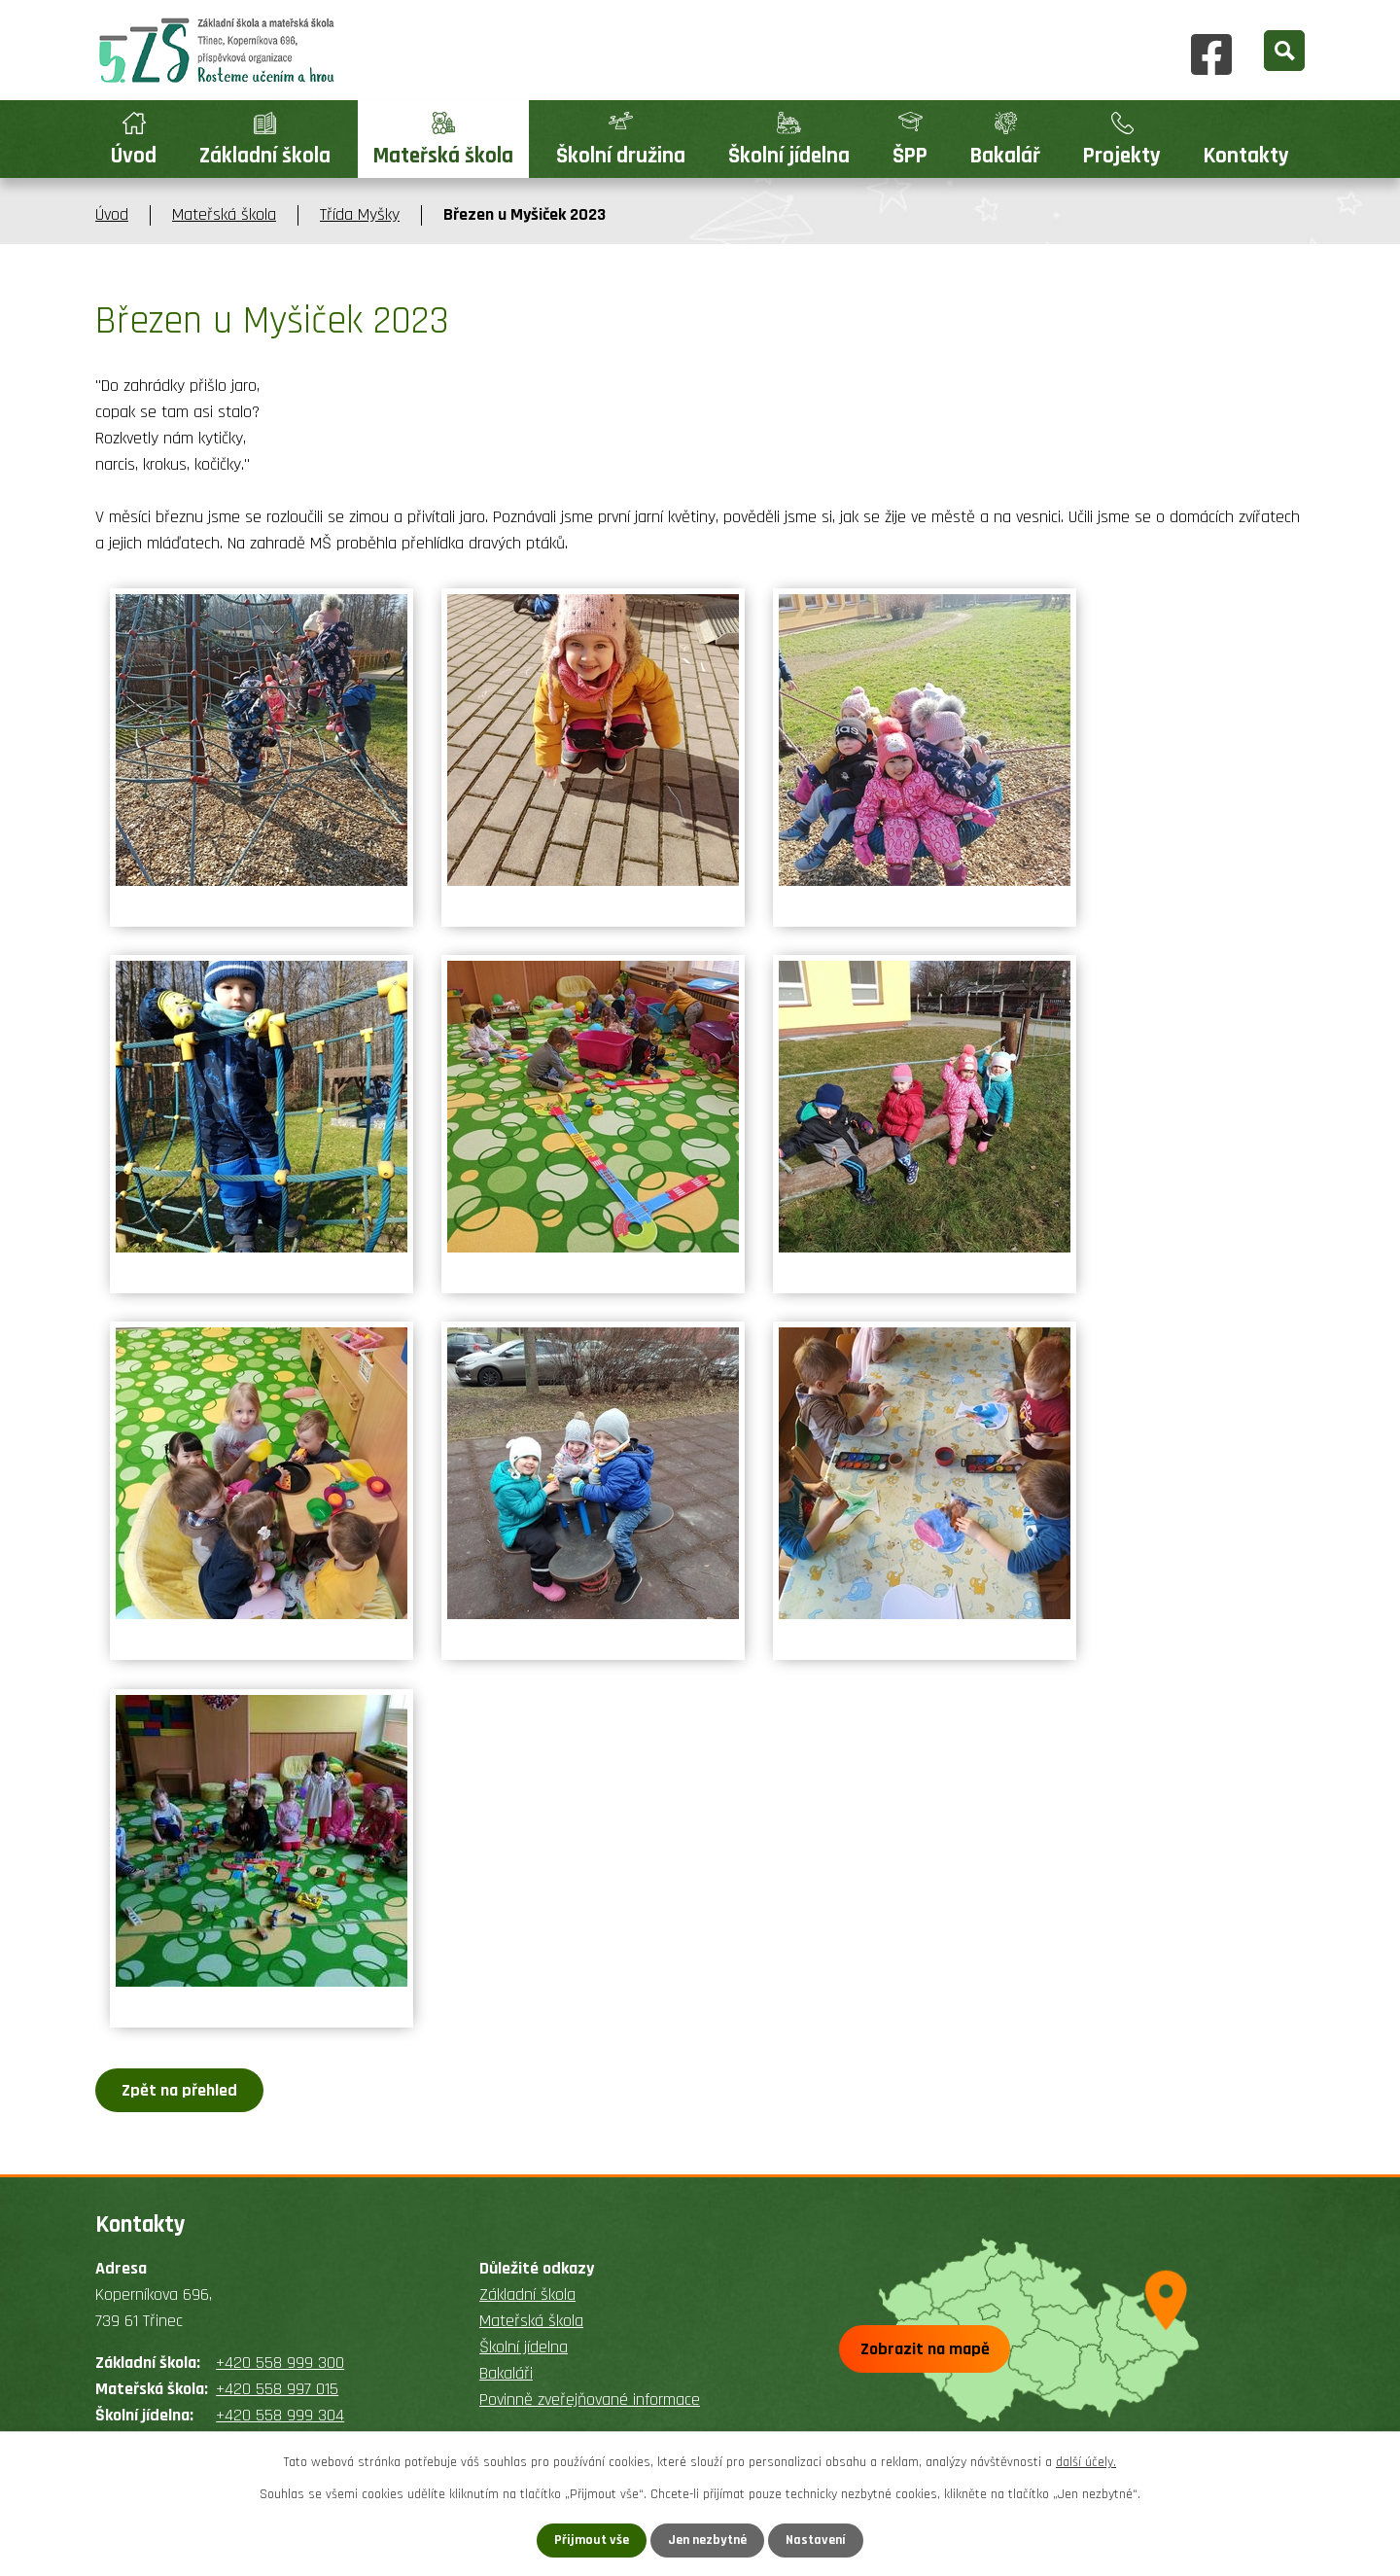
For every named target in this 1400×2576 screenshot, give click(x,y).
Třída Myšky (360, 214)
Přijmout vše (591, 2540)
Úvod (134, 156)
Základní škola (265, 156)
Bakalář (1005, 156)
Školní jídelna (789, 156)
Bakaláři (506, 2373)
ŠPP (910, 156)
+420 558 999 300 (280, 2362)
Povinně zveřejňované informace (589, 2399)
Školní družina (620, 156)
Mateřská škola (443, 156)
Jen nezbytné (707, 2540)
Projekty (1122, 156)
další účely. (1086, 2462)
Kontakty (1246, 156)
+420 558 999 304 (280, 2415)
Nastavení (816, 2540)
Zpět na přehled (179, 2090)
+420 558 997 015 (277, 2389)
